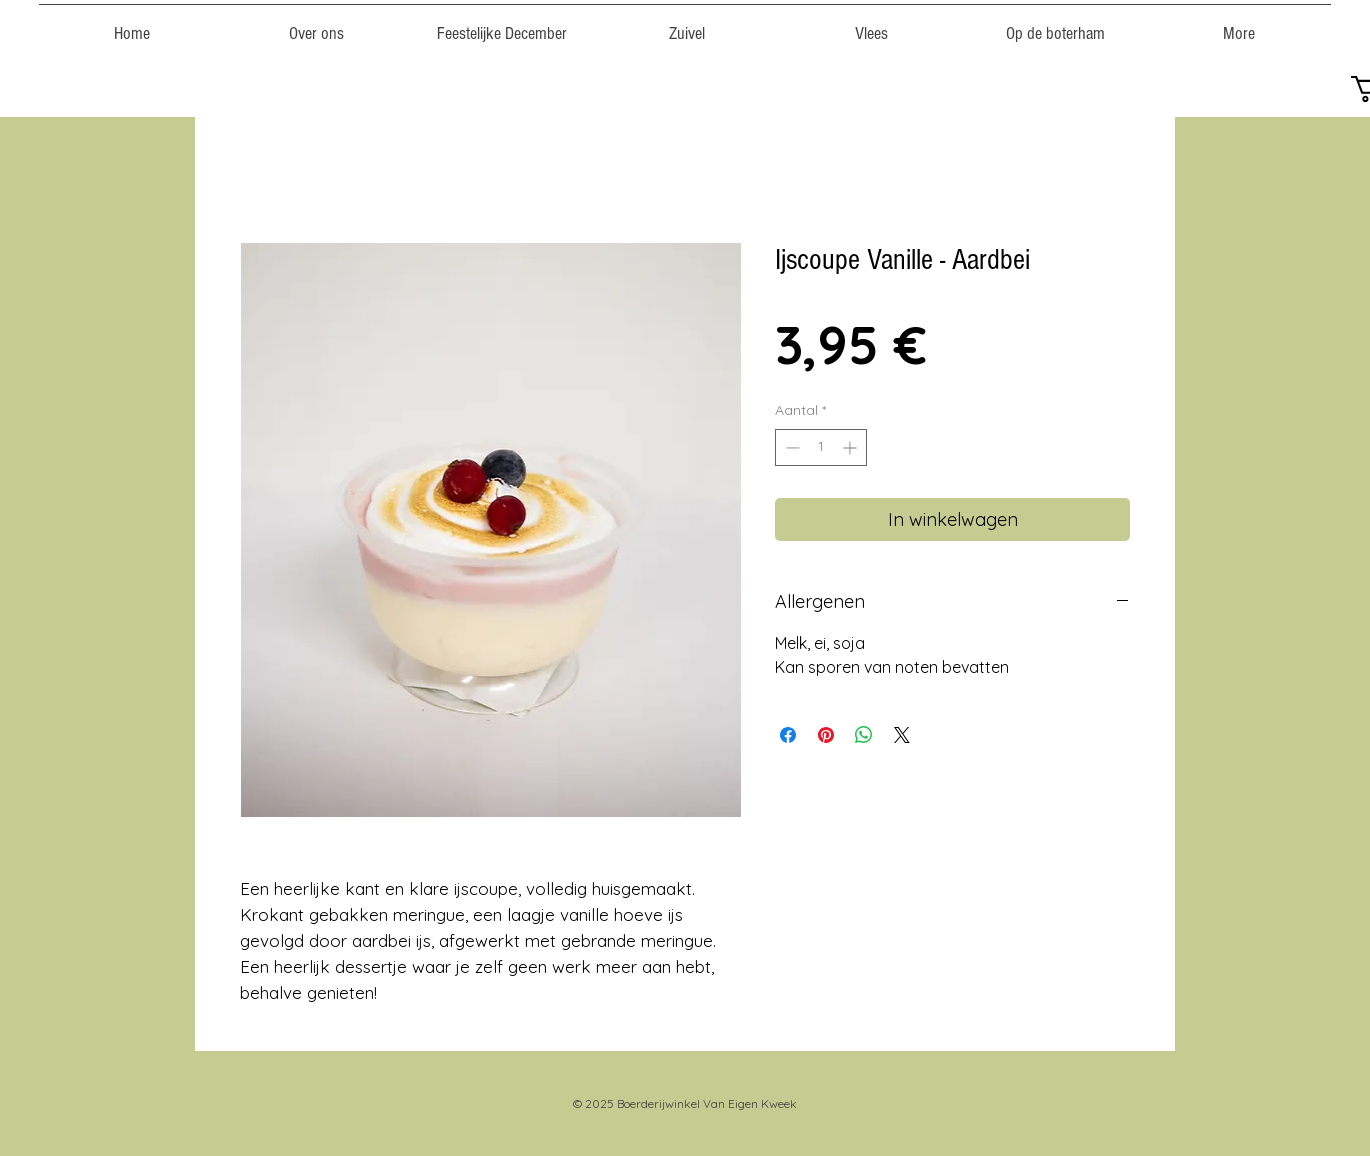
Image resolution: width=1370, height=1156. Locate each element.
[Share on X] (902, 735)
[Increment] (851, 447)
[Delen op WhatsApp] (864, 735)
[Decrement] (790, 447)
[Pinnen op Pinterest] (826, 735)
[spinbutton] (821, 447)
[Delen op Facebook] (788, 735)
